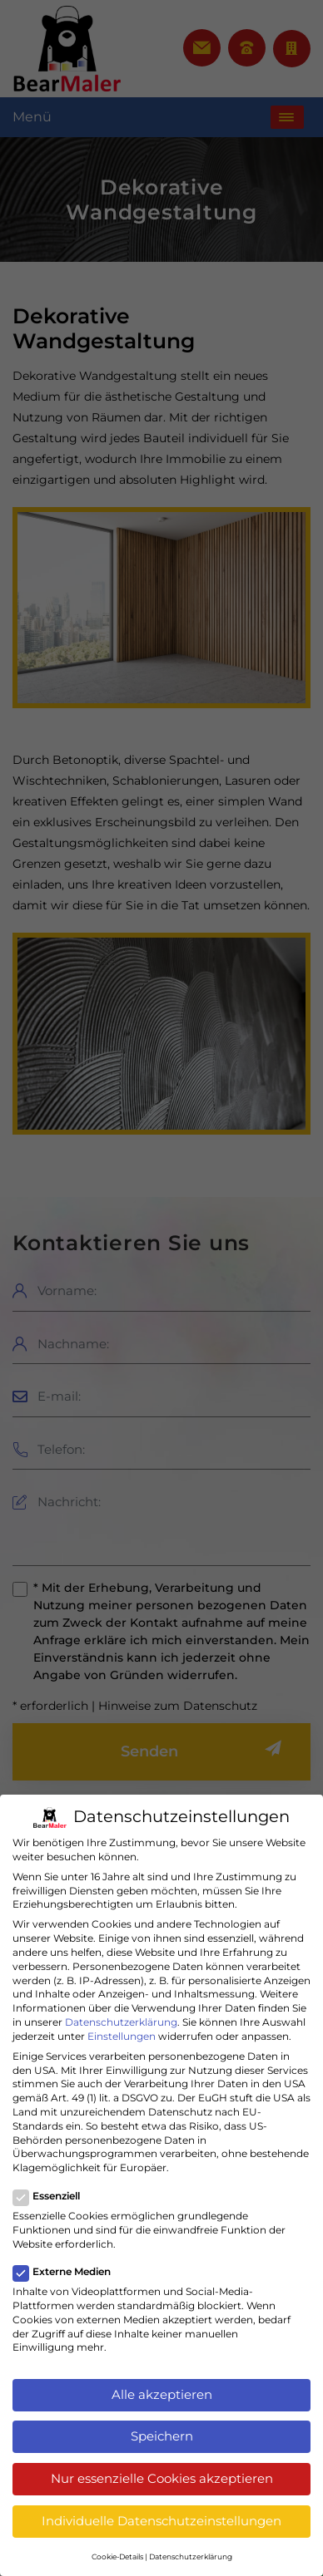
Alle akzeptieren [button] (162, 2394)
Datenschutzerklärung (121, 2022)
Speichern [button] (162, 2436)
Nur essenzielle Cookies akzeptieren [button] (162, 2478)
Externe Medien (67, 2272)
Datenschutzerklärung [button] (190, 2556)
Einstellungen (121, 2036)
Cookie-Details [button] (117, 2556)
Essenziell (51, 2196)
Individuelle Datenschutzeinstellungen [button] (161, 2521)
